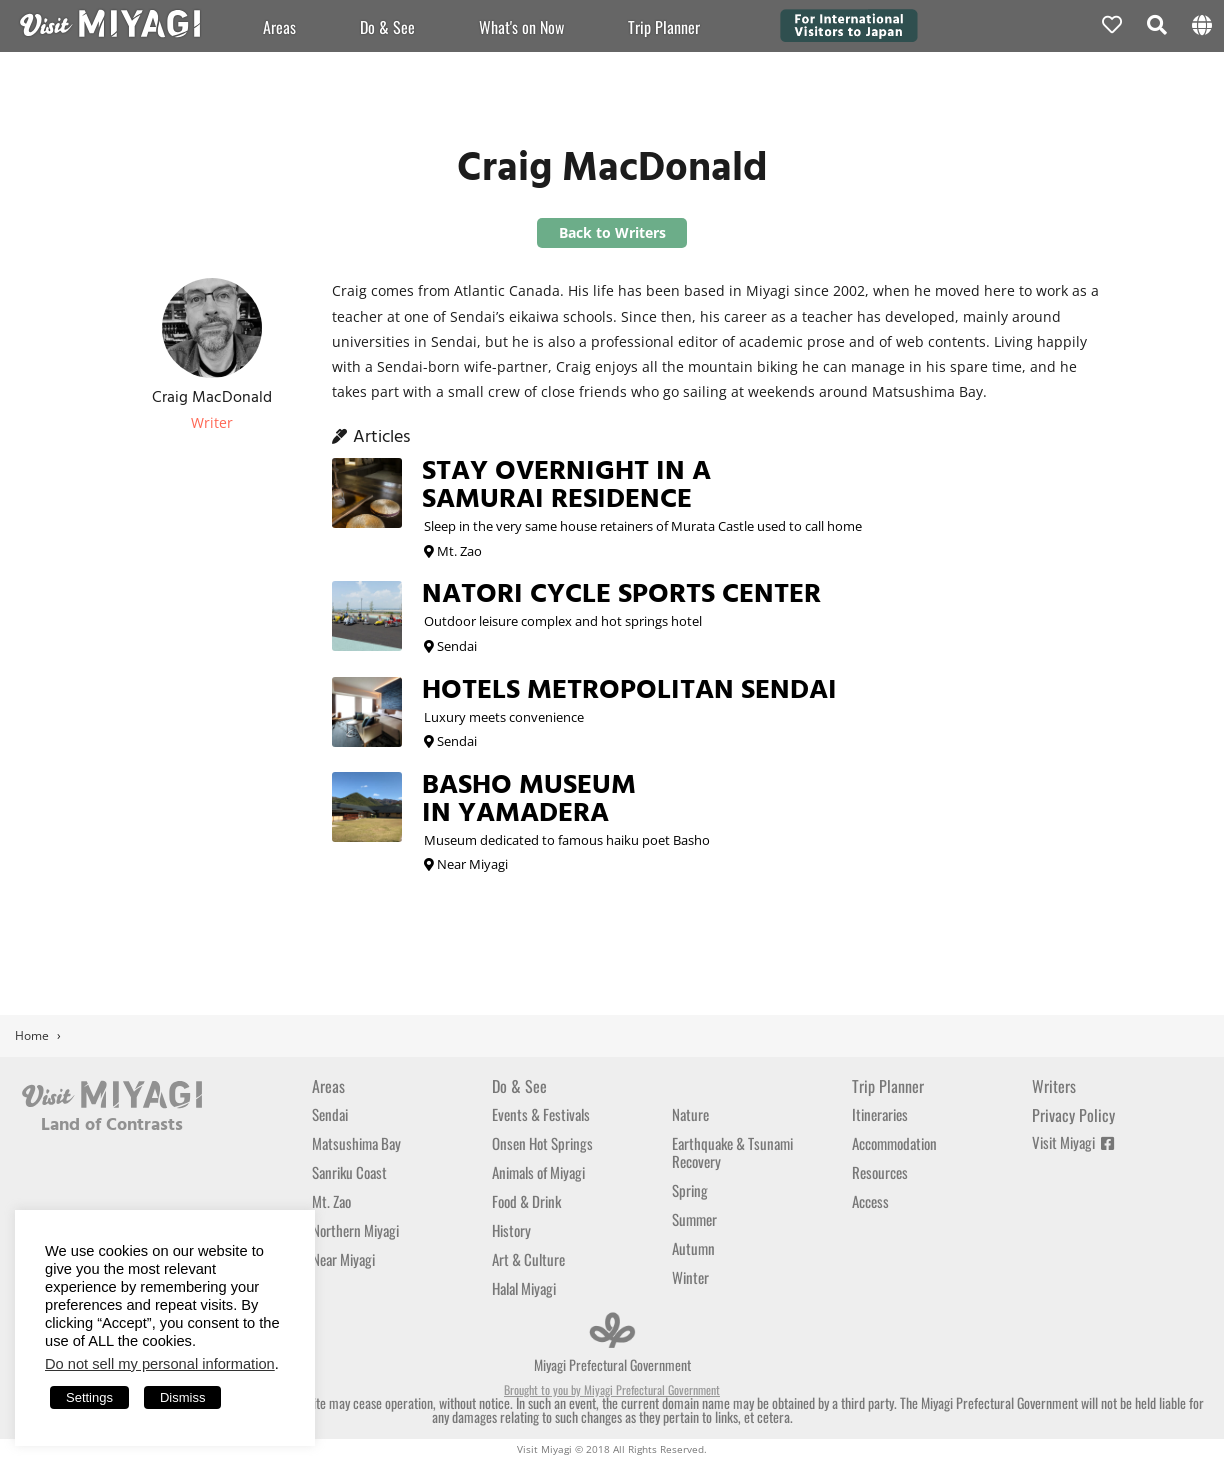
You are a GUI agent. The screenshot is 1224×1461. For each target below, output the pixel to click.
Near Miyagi (343, 1259)
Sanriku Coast (349, 1172)
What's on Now (521, 27)
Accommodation (894, 1143)
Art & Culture (528, 1259)
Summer (694, 1219)
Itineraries (880, 1114)
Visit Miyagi (1073, 1142)
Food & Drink (526, 1201)
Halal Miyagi (524, 1288)
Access (870, 1201)
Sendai (330, 1114)
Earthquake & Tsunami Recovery (732, 1152)
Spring (690, 1190)
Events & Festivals (541, 1114)
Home (32, 1035)
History (511, 1230)
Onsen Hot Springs (542, 1143)
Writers (1054, 1086)
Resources (880, 1172)
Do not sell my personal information (160, 1364)
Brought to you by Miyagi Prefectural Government (612, 1389)
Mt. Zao (331, 1201)
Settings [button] (89, 1397)
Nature (690, 1114)
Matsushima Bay (356, 1143)
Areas (279, 27)
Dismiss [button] (183, 1397)
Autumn (693, 1248)
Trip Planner (888, 1086)
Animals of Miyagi (538, 1172)
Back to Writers (612, 232)
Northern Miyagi (355, 1230)
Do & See (387, 27)
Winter (690, 1277)
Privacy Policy (1073, 1115)
